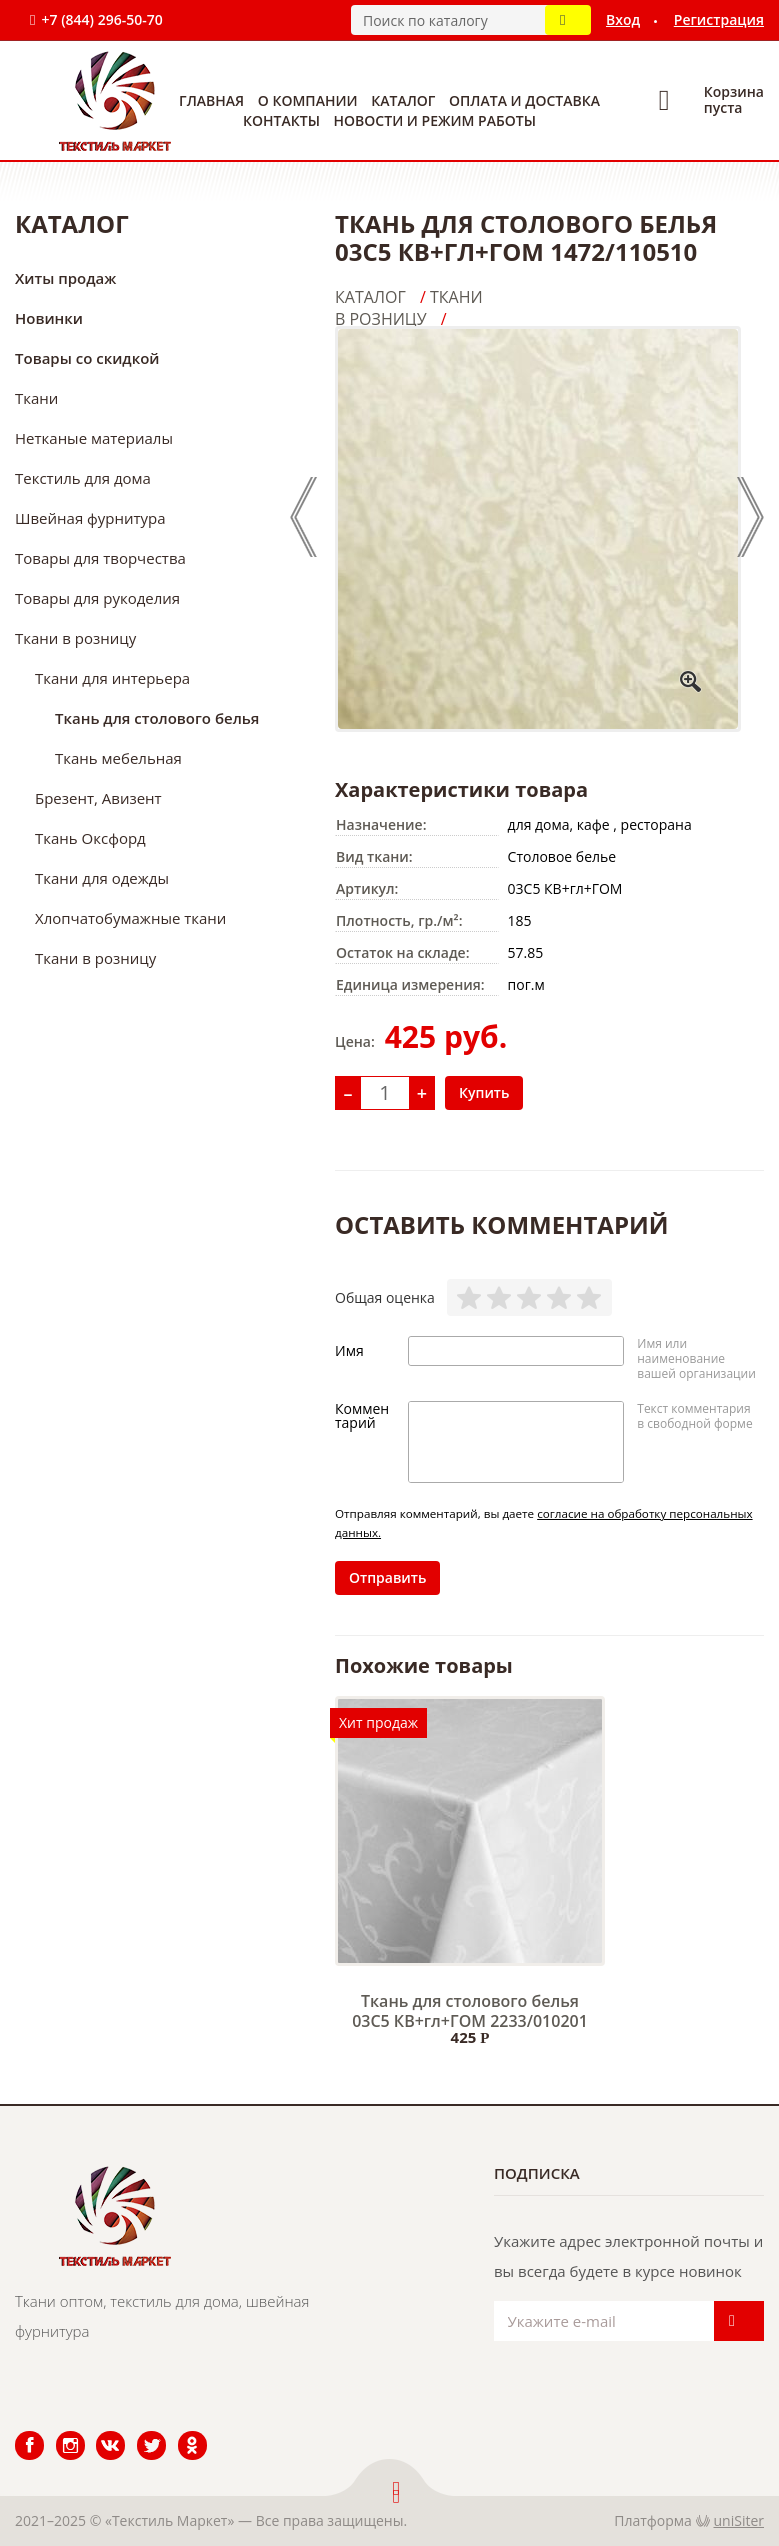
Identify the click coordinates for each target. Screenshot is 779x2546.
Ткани (36, 398)
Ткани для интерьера (112, 678)
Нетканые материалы (94, 438)
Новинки (49, 318)
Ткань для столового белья (157, 718)
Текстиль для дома (83, 478)
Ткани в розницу (75, 638)
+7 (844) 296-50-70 (101, 19)
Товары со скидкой (87, 358)
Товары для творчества (100, 558)
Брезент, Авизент (98, 798)
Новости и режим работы (435, 120)
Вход (623, 19)
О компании (308, 100)
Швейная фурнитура (90, 518)
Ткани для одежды (102, 878)
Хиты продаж (65, 278)
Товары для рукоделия (97, 598)
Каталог (403, 100)
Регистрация (719, 19)
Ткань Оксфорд (90, 838)
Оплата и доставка (524, 100)
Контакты (281, 120)
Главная (211, 100)
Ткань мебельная (118, 758)
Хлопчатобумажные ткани (130, 918)
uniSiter (739, 2520)
